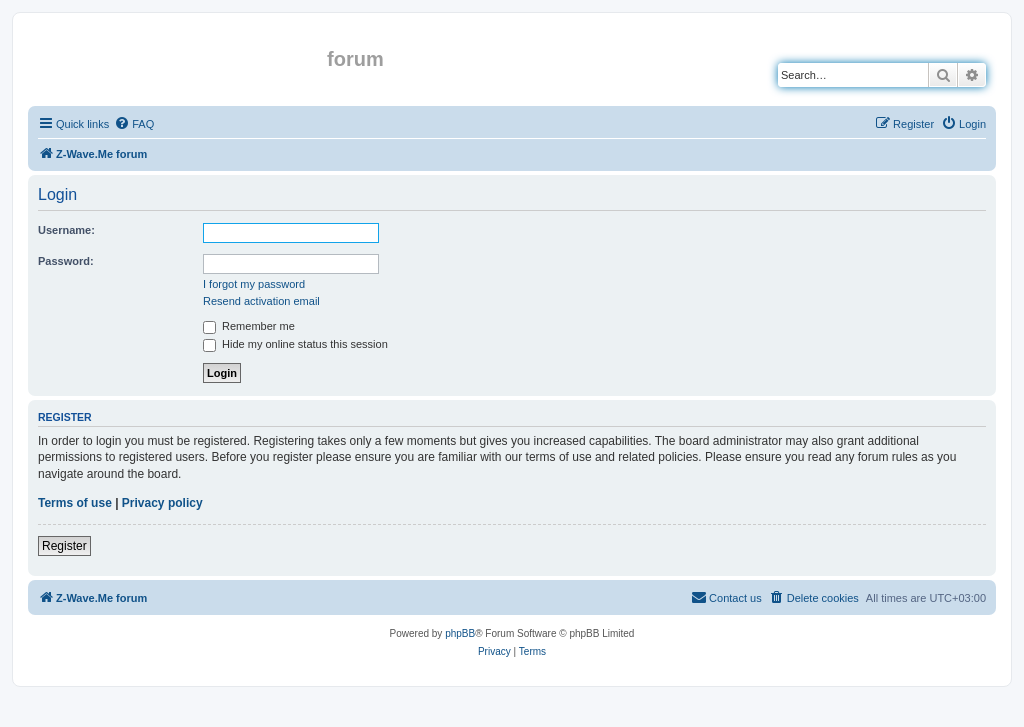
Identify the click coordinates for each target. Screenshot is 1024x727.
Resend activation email (261, 301)
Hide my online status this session (295, 344)
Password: (66, 261)
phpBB (460, 633)
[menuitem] (134, 124)
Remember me (249, 326)
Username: (66, 230)
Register (64, 546)
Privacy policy (162, 503)
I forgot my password (254, 284)
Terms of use (75, 503)
